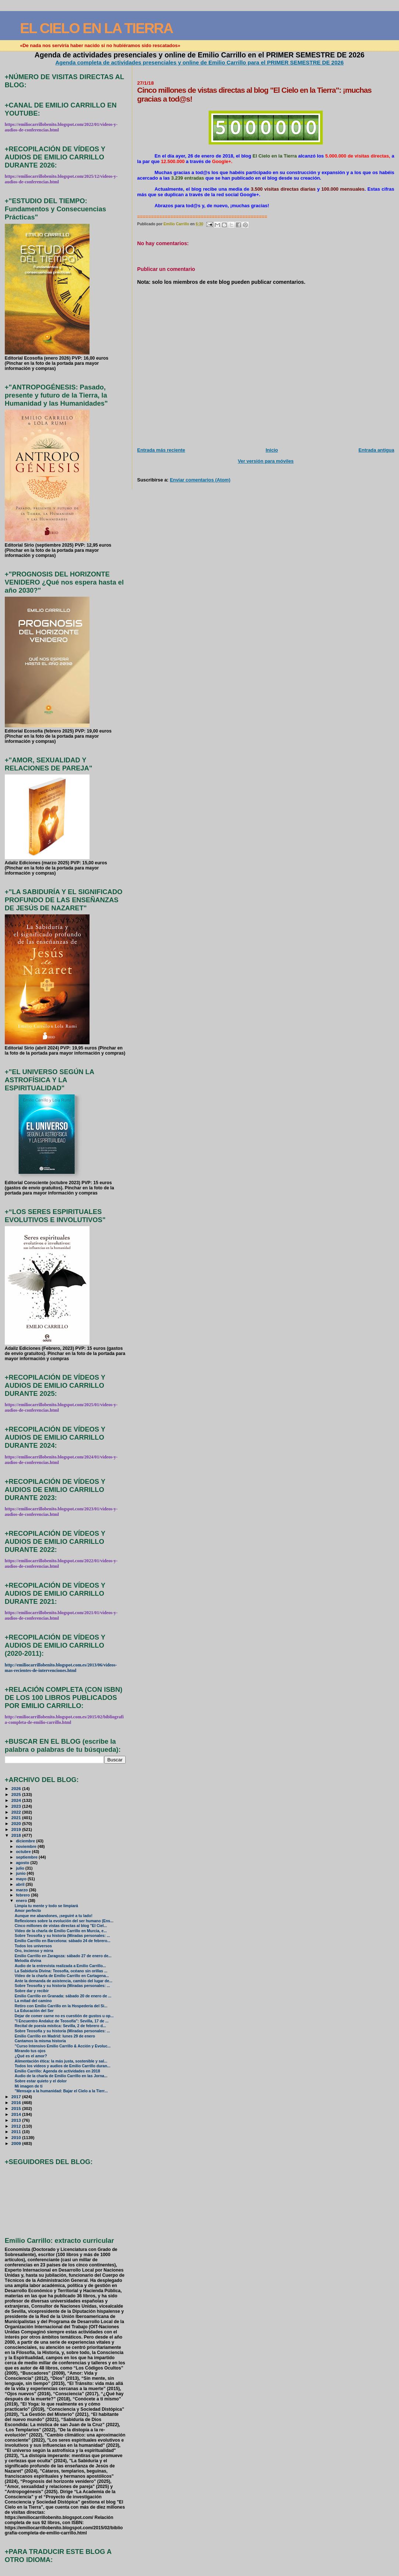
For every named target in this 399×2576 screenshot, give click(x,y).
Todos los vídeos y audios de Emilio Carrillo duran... (63, 2066)
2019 (16, 1829)
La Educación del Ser (34, 2011)
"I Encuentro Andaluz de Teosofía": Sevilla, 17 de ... (62, 2021)
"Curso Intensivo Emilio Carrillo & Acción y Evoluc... (63, 2046)
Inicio (272, 450)
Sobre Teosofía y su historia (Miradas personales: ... (62, 1936)
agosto (23, 1862)
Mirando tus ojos (30, 2051)
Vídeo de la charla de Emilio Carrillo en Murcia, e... (61, 1931)
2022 (16, 1812)
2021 (16, 1817)
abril (20, 1884)
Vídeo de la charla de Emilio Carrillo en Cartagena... (62, 1976)
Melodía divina (28, 1961)
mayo (22, 1879)
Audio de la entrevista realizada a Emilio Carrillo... (60, 1966)
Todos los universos (33, 1946)
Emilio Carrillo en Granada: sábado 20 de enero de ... (63, 1996)
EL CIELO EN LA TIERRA (96, 28)
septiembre (27, 1857)
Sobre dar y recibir (32, 1991)
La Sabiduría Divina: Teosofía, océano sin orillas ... (61, 1971)
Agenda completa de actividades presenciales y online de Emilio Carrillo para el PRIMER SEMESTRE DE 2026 (199, 62)
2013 (16, 2120)
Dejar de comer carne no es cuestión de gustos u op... (64, 2016)
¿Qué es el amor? (31, 2056)
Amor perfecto (28, 1911)
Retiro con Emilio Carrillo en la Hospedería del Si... (61, 2006)
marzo (22, 1890)
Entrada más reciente (161, 450)
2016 (16, 2102)
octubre (24, 1851)
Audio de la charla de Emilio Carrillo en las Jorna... (61, 2076)
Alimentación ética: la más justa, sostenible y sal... (61, 2061)
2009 (16, 2143)
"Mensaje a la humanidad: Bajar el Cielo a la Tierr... (61, 2091)
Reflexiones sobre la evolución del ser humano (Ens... (64, 1921)
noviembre (27, 1846)
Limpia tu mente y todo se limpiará (46, 1906)
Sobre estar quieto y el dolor (41, 2081)
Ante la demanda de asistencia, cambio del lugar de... (63, 1981)
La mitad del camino (33, 2001)
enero (22, 1900)
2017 (16, 2096)
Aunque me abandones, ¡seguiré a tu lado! (53, 1916)
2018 (16, 1835)
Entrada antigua (376, 450)
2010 (16, 2137)
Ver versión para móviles (266, 461)
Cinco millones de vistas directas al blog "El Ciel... (61, 1926)
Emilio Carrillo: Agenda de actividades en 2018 (57, 2071)
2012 (16, 2126)
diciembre (26, 1841)
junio (21, 1873)
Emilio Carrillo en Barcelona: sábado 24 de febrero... (63, 1941)
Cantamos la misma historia (40, 2041)
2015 (16, 2108)
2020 (16, 1823)
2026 (16, 1788)
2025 (16, 1794)
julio (20, 1868)
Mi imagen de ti (29, 2086)
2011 (16, 2131)
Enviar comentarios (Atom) (200, 480)
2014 (16, 2114)
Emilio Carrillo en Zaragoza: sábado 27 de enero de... (63, 1956)
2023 (16, 1806)
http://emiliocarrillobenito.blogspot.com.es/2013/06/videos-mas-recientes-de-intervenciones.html (61, 1667)
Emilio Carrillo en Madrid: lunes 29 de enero (55, 2036)
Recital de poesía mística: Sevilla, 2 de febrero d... (60, 2026)
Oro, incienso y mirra (34, 1951)
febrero (23, 1895)
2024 (16, 1800)
